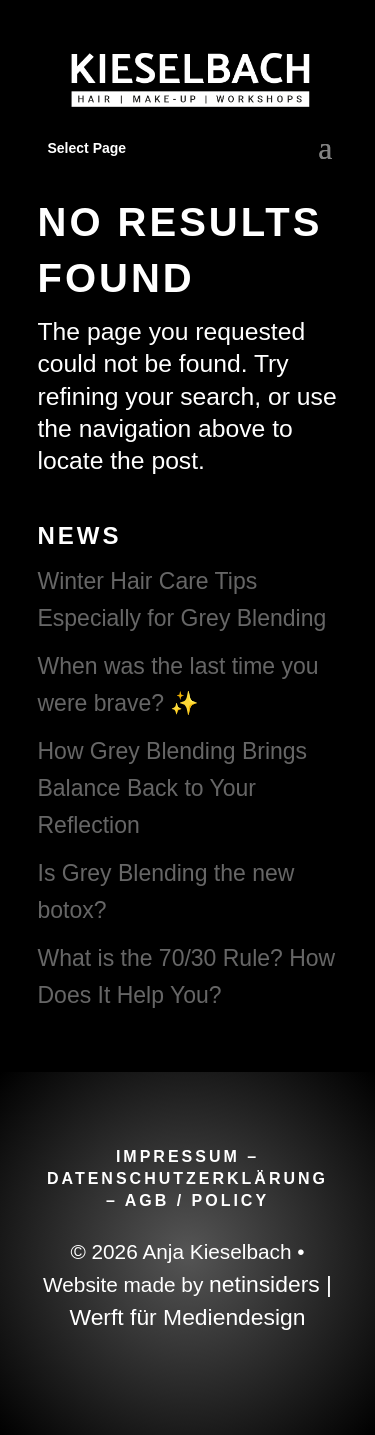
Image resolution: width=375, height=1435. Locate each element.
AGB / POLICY (197, 1200)
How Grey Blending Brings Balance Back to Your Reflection (173, 788)
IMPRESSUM (178, 1156)
